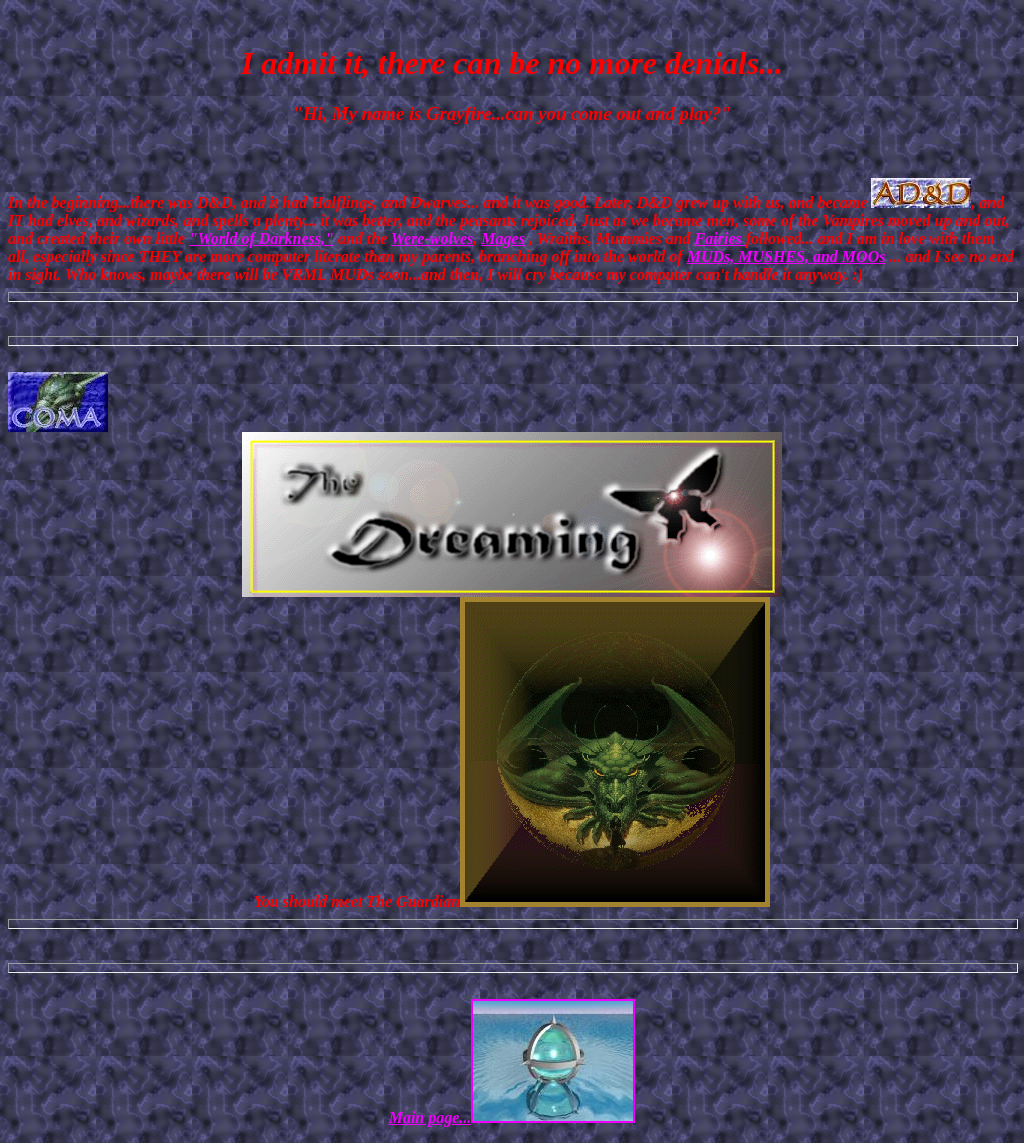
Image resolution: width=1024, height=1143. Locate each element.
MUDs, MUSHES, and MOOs (786, 256)
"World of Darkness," (261, 238)
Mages (503, 238)
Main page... (512, 1117)
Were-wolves (432, 238)
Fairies (720, 238)
